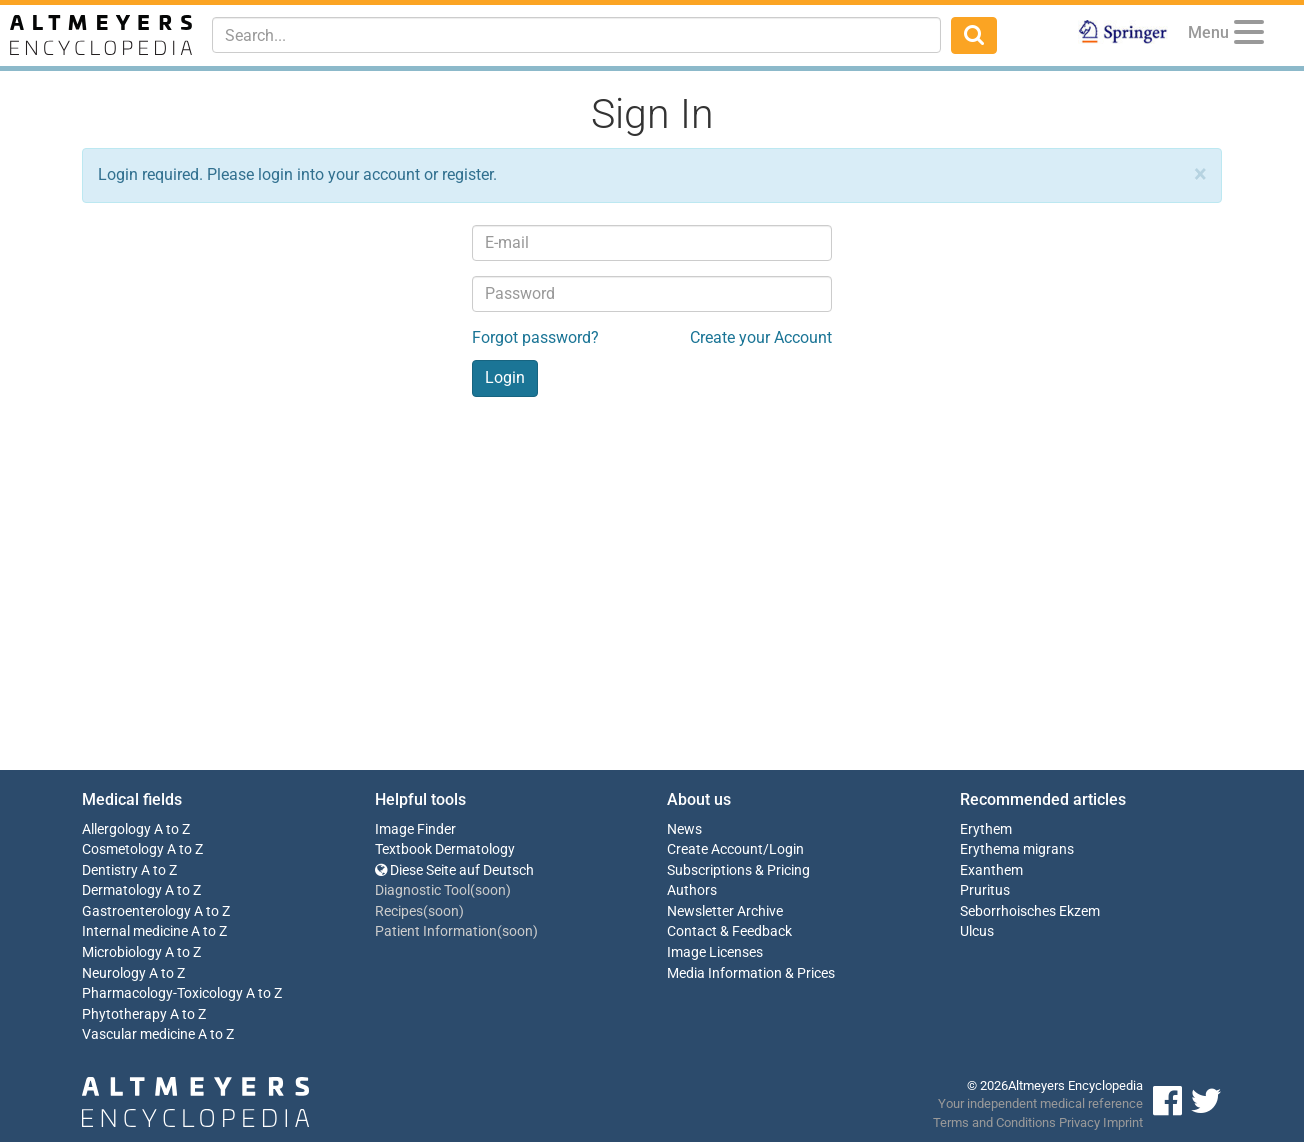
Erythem (986, 829)
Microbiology (122, 952)
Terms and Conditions (994, 1122)
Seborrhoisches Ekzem (1030, 911)
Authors (692, 890)
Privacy (1079, 1122)
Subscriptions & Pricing (738, 870)
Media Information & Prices (751, 973)
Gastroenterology (136, 911)
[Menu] (1249, 35)
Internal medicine (135, 931)
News (684, 829)
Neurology (114, 973)
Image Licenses (715, 952)
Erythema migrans (1017, 849)
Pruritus (985, 890)
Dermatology (122, 890)
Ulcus (977, 931)
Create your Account (761, 337)
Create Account (715, 849)
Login (786, 849)
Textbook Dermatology (445, 849)
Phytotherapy (124, 1014)
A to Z (172, 829)
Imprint (1123, 1122)
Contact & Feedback (729, 931)
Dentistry (110, 870)
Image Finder (415, 829)
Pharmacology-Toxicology (162, 993)
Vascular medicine (138, 1034)
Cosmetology (123, 849)
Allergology (116, 829)
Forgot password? (535, 337)
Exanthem (991, 870)
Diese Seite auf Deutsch (454, 870)
